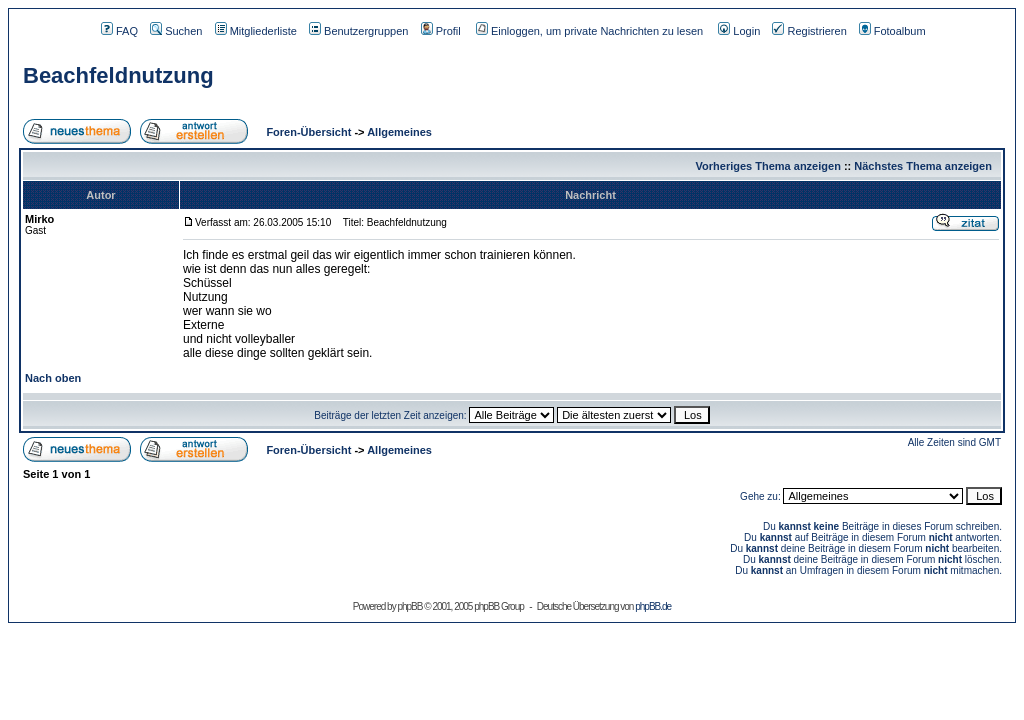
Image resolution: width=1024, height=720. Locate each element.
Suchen (176, 31)
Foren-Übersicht (307, 132)
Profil (441, 31)
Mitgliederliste (256, 31)
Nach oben (53, 378)
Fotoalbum (892, 31)
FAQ (119, 31)
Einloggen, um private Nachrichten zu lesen (589, 31)
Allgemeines (399, 132)
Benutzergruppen (358, 31)
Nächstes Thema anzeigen (923, 166)
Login (739, 31)
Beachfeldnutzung (118, 75)
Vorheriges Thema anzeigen (768, 166)
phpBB (409, 606)
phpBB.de (653, 606)
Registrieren (809, 31)
